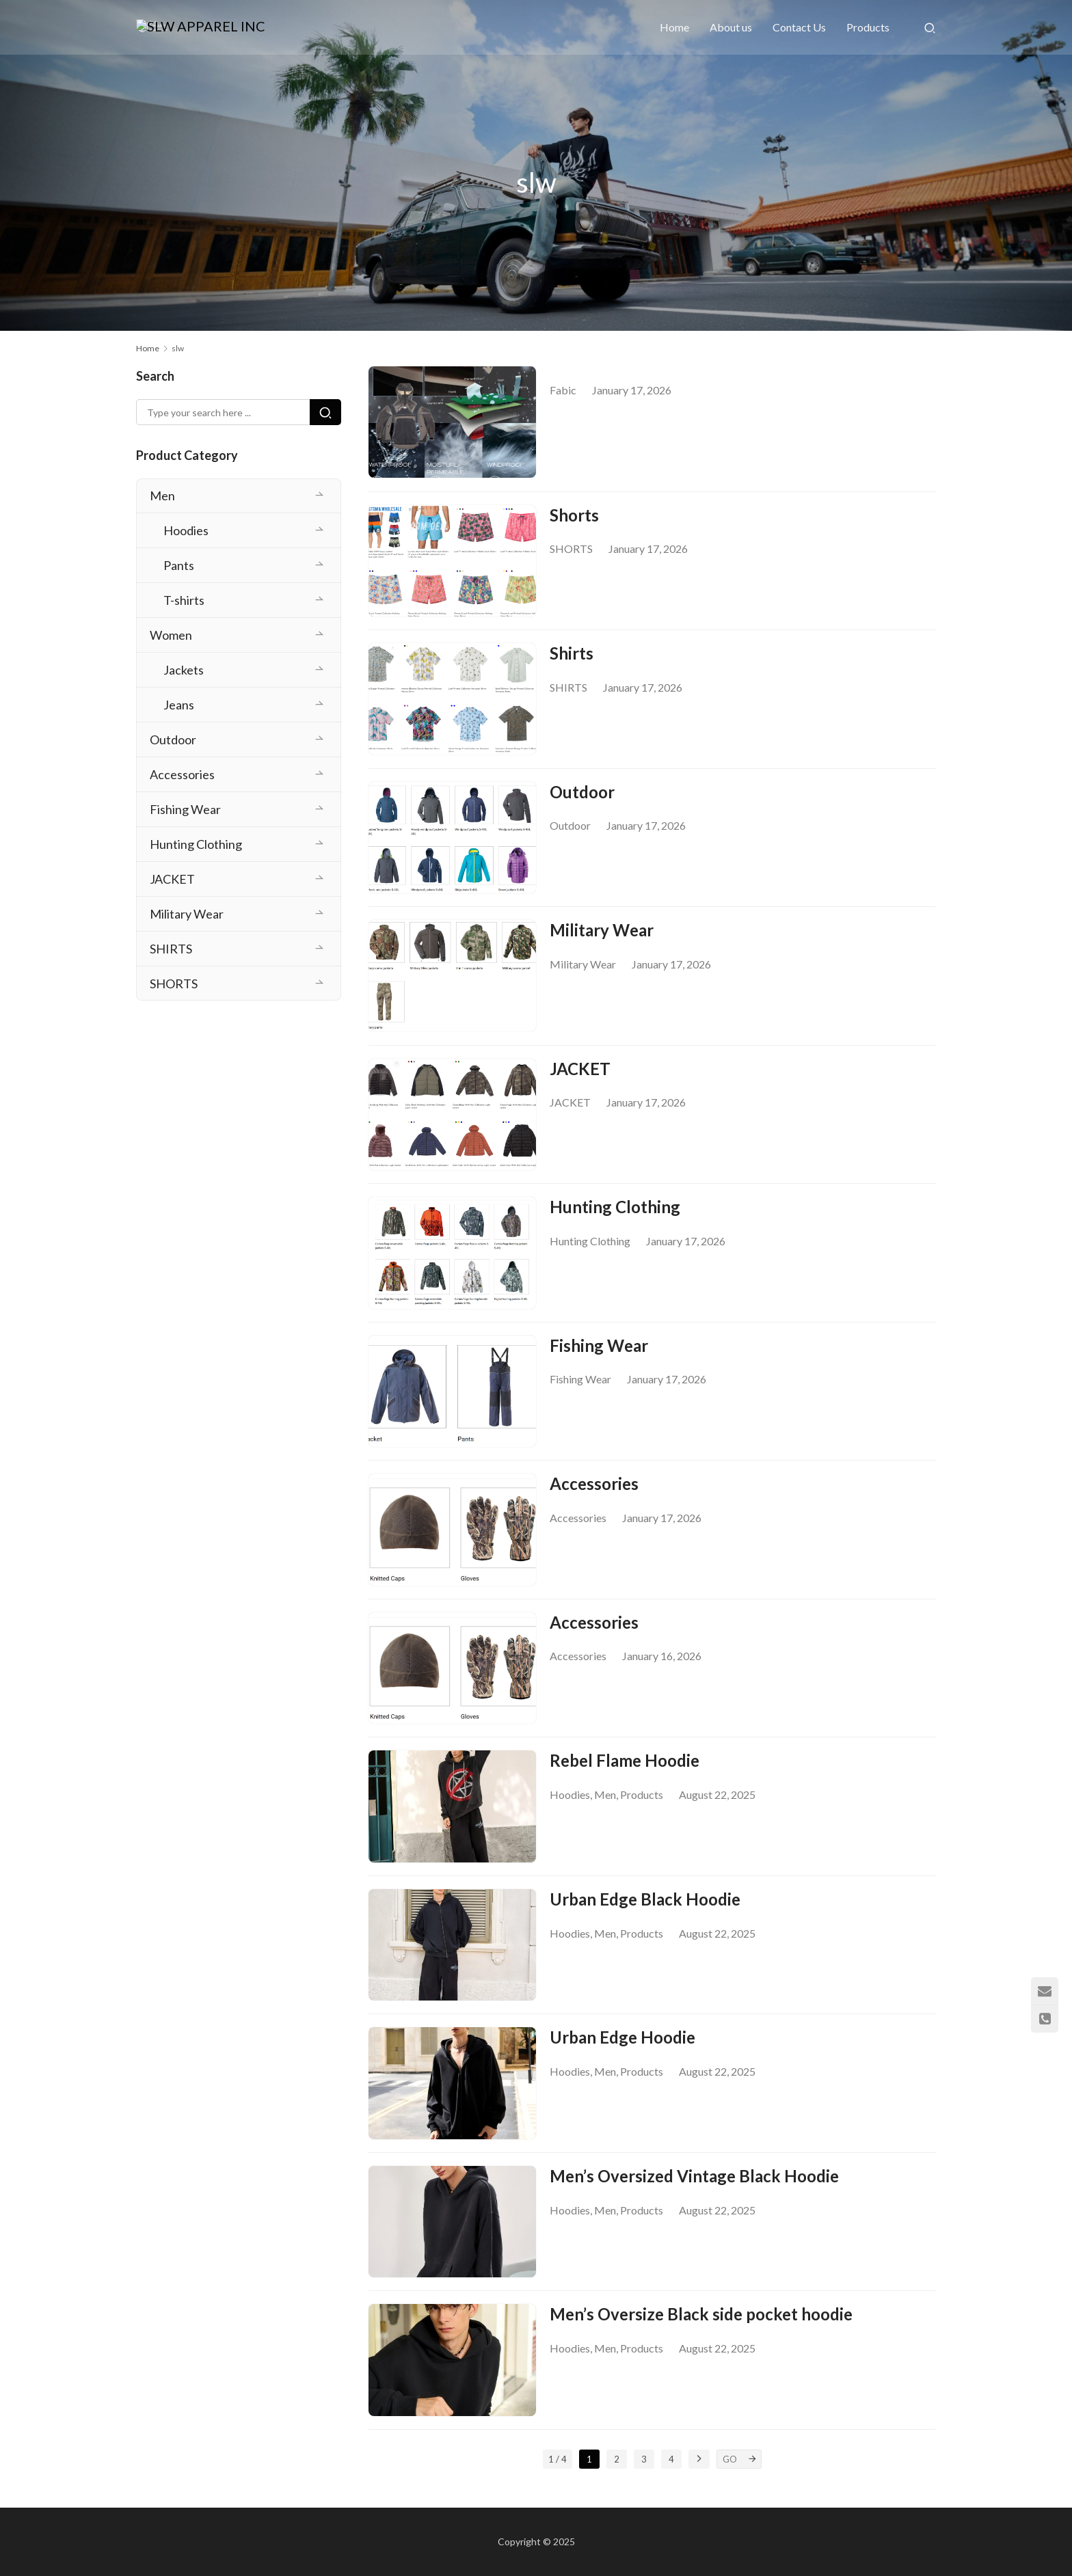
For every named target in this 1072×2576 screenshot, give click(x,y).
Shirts (571, 656)
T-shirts (183, 600)
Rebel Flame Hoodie (624, 1772)
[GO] (752, 2477)
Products (867, 27)
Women (171, 634)
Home (674, 27)
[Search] (930, 27)
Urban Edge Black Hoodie (645, 1913)
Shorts (574, 516)
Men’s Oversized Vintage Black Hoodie (694, 2191)
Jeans (178, 704)
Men (605, 1806)
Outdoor (582, 795)
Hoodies (570, 1806)
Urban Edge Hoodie (622, 2052)
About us (731, 27)
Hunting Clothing (615, 1214)
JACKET (580, 1075)
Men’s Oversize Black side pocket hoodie (701, 2332)
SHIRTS (568, 689)
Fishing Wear (599, 1354)
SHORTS (571, 549)
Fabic (563, 389)
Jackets (183, 669)
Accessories (594, 1494)
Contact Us (799, 27)
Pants (178, 565)
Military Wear (602, 935)
